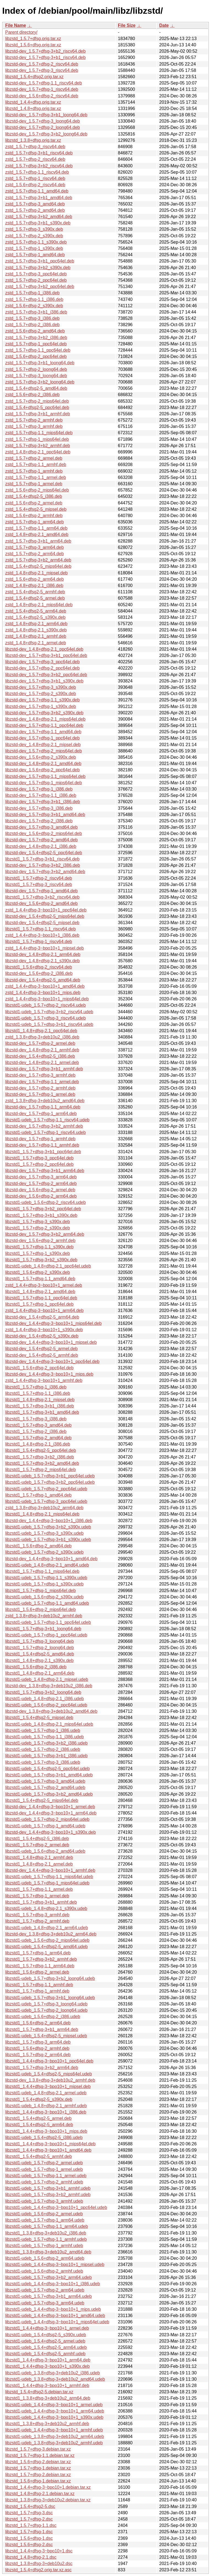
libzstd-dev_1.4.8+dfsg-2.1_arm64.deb (42, 954)
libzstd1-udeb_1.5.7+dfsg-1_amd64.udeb (45, 1826)
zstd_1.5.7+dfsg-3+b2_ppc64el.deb (39, 286)
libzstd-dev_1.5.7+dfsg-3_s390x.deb (40, 687)
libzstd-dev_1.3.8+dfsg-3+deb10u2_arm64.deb (50, 1934)
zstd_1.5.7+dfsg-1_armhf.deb (34, 471)
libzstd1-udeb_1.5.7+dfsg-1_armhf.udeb (44, 2245)
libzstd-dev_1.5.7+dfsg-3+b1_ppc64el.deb (46, 655)
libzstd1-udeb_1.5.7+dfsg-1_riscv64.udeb (45, 1132)
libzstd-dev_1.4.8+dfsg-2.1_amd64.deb (43, 763)
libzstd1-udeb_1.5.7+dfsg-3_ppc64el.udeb (46, 1501)
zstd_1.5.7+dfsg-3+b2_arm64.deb (38, 560)
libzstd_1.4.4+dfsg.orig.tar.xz (33, 102)
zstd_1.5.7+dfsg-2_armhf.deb (34, 420)
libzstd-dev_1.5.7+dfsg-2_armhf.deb (40, 1088)
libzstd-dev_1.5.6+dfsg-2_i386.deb (39, 973)
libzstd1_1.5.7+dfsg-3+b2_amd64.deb (42, 1463)
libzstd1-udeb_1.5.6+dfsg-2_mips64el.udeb (47, 1940)
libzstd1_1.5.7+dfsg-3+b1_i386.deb (39, 1406)
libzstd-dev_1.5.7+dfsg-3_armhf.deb (40, 1075)
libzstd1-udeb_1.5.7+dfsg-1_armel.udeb (44, 2169)
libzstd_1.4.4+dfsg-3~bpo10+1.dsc (39, 2551)
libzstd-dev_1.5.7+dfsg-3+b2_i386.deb (42, 865)
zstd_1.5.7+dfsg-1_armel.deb (33, 483)
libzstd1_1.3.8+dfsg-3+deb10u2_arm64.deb (47, 2398)
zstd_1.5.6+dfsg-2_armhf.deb (34, 515)
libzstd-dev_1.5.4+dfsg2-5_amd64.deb (42, 980)
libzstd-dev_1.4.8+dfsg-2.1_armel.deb (42, 1062)
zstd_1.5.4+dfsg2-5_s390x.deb (35, 617)
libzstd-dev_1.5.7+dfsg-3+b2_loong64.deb (46, 134)
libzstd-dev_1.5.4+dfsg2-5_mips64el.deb (44, 916)
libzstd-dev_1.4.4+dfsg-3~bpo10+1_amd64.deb (51, 1558)
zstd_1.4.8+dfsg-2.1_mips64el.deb (39, 604)
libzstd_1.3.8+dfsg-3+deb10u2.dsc (39, 2563)
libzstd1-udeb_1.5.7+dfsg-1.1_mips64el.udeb (49, 1876)
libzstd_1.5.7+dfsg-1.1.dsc (30, 2525)
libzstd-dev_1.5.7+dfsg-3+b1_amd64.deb (45, 814)
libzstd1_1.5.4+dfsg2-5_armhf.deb (38, 2156)
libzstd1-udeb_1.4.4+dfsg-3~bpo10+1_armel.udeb (54, 2404)
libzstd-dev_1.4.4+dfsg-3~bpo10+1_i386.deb (48, 1520)
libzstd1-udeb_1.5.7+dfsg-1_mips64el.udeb (47, 1883)
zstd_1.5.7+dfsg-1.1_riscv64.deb (37, 172)
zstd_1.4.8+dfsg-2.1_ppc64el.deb (37, 452)
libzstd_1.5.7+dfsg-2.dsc (29, 2519)
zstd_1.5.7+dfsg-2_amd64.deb (35, 210)
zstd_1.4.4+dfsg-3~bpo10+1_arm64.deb (44, 1310)
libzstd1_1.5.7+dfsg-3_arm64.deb (38, 2042)
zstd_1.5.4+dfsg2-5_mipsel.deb (35, 509)
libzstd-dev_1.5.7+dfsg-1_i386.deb (39, 789)
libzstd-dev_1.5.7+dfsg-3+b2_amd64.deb (45, 871)
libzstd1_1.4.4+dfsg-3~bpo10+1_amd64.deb (48, 2150)
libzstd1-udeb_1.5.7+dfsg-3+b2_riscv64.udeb (49, 1011)
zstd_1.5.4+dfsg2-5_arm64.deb (35, 611)
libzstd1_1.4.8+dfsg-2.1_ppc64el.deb (41, 1030)
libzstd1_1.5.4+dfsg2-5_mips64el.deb (41, 1800)
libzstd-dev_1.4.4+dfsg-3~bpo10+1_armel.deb (50, 1806)
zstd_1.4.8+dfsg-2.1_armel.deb (35, 643)
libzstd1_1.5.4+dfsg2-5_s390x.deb (38, 2099)
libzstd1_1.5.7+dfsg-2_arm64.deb (38, 2054)
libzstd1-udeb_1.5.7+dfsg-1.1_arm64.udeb (46, 2226)
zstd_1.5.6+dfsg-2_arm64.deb (34, 579)
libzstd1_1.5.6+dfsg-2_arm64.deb (38, 2023)
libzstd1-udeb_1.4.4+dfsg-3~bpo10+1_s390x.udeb (54, 2417)
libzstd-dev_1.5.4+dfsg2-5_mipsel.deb (42, 922)
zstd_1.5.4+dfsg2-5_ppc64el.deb (37, 407)
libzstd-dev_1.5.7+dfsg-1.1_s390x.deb (42, 700)
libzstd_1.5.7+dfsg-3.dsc (29, 2512)
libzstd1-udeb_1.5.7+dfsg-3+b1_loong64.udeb (50, 1997)
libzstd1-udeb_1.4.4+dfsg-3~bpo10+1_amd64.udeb (55, 2315)
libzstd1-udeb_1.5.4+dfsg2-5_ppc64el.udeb (47, 1768)
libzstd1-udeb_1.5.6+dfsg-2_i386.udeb (42, 2016)
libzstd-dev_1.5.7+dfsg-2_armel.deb (40, 1043)
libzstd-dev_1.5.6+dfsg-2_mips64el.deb (43, 833)
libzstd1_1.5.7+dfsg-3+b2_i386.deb (39, 1457)
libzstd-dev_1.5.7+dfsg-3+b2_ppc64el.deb (46, 674)
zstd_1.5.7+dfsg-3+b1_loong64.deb (39, 362)
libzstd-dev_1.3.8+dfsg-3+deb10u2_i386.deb (48, 1685)
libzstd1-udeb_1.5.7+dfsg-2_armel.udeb (44, 2162)
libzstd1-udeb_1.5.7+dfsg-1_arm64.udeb (44, 2220)
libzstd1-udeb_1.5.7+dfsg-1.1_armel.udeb (46, 2175)
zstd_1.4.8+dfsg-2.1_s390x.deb (36, 630)
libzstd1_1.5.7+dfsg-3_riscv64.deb (38, 884)
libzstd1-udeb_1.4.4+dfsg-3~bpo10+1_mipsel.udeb (54, 2264)
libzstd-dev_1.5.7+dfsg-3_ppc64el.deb (42, 661)
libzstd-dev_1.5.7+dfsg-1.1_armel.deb (42, 1081)
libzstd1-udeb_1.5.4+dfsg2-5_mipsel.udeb (46, 2035)
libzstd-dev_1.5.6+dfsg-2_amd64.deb (41, 903)
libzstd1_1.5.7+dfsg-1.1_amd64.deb (40, 1278)
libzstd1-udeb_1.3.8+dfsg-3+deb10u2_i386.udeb (52, 2373)
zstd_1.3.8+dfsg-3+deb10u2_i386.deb (42, 1037)
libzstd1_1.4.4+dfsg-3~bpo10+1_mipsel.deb (48, 2086)
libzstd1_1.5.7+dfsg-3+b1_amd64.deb (42, 1412)
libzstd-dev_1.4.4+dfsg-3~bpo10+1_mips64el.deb (53, 1323)
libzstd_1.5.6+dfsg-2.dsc (29, 2544)
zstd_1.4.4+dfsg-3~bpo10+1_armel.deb (43, 1285)
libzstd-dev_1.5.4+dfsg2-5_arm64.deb (42, 1317)
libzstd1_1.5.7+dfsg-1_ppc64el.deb (39, 1304)
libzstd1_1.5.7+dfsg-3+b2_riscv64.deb (42, 897)
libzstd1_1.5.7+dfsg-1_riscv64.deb (38, 941)
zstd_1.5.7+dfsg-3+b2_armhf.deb (37, 445)
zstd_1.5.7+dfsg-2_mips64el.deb (37, 401)
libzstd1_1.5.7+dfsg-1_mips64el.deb (40, 1590)
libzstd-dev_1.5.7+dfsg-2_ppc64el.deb (42, 668)
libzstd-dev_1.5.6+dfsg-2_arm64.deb (41, 1196)
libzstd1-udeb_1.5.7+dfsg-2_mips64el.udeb (47, 1819)
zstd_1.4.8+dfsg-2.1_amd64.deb (36, 534)
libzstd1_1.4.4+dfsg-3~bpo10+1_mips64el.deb (50, 2144)
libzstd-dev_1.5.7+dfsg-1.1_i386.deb (40, 795)
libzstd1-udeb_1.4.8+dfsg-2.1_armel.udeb (46, 2092)
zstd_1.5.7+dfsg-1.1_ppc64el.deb (37, 350)
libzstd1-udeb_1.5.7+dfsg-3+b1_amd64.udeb (49, 1775)
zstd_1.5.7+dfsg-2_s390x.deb (34, 235)
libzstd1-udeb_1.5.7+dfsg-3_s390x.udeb (44, 1533)
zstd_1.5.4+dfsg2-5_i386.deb (33, 496)
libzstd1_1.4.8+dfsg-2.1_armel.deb (39, 1864)
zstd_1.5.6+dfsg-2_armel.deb (33, 503)
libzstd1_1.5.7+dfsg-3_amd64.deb (38, 1425)
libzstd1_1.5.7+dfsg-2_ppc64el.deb (39, 1164)
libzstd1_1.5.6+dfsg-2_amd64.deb (38, 1546)
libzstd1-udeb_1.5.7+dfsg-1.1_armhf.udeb (46, 2239)
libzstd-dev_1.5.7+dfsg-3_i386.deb (39, 808)
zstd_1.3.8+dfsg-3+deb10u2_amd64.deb (44, 1100)
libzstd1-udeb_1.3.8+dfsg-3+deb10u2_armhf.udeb (54, 2442)
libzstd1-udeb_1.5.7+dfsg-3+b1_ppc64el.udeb (50, 1476)
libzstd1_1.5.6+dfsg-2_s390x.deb (37, 1272)
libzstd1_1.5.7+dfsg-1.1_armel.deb (39, 1889)
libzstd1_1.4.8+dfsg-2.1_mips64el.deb (42, 1514)
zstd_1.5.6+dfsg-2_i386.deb (32, 394)
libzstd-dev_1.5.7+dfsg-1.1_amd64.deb (43, 731)
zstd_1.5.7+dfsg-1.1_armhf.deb (35, 464)
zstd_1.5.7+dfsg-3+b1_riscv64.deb (39, 153)
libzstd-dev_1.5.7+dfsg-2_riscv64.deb (41, 64)
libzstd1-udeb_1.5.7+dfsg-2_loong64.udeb (46, 2010)
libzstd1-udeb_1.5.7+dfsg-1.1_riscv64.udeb (47, 1120)
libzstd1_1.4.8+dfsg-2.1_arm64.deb (39, 1673)
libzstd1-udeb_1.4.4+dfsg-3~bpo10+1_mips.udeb (53, 2309)
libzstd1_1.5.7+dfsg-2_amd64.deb (38, 1437)
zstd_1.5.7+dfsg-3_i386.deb (32, 318)
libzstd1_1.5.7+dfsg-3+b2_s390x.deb (41, 1259)
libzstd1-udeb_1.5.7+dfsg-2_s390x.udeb (44, 1552)
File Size (126, 25)
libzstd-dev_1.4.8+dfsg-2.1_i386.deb (40, 846)
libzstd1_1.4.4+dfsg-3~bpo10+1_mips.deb (46, 2131)
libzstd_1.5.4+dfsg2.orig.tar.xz (34, 76)
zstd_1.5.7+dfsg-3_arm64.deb (34, 547)
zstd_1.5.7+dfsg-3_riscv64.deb (35, 146)
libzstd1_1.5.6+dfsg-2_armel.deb (37, 1972)
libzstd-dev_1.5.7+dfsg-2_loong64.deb (42, 127)
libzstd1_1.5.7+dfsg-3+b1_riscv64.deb (42, 859)
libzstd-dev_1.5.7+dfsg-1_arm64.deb (41, 1113)
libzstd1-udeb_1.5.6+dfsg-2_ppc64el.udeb (46, 1705)
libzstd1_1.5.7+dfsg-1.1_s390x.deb (39, 1247)
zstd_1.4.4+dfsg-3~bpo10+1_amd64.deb (45, 986)
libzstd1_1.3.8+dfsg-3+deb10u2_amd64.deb (48, 2252)
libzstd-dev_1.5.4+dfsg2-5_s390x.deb (41, 1336)
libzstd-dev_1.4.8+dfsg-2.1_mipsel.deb (42, 744)
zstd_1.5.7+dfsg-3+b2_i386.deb (36, 337)
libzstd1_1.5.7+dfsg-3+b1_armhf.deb (41, 1902)
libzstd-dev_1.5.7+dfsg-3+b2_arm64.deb (44, 1234)
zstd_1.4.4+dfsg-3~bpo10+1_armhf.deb (43, 1380)
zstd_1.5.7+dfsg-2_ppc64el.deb (36, 280)
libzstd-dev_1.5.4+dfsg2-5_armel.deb (41, 1348)
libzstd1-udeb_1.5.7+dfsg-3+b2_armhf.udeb (47, 2194)
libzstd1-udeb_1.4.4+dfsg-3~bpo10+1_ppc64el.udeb (56, 2207)
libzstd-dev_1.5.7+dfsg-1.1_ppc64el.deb (44, 725)
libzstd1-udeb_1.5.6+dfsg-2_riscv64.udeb (45, 1202)
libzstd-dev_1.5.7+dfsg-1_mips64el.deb (43, 782)
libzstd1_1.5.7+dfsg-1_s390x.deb (37, 1253)
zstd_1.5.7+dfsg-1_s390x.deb (34, 248)
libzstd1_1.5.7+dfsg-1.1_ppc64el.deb (41, 1298)
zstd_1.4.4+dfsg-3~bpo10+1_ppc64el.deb (46, 910)
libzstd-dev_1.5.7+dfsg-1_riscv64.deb (41, 89)
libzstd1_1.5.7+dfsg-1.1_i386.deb (37, 1393)
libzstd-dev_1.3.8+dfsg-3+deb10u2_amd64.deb (51, 1711)
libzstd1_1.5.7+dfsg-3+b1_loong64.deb (43, 1628)
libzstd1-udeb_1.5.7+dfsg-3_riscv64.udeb (45, 1018)
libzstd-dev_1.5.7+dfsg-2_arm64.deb (41, 1183)
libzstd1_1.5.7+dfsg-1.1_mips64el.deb (42, 1571)
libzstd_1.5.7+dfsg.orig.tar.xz (33, 38)
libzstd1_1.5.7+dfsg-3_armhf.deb (37, 1914)
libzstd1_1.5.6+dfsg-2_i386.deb (35, 1666)
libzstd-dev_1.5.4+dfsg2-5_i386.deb (40, 1056)
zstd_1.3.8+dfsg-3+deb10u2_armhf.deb (43, 1615)
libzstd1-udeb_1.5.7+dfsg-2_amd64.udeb (45, 1787)
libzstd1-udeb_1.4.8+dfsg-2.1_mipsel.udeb (46, 1679)
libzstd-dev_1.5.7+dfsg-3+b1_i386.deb (42, 801)
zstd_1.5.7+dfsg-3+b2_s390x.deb (38, 267)
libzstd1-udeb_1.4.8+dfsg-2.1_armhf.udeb (46, 2105)
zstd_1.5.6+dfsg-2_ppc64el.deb (36, 356)
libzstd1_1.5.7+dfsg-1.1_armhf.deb (39, 1984)
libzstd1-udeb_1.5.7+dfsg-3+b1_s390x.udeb (48, 1539)
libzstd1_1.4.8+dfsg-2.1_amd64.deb (40, 1291)
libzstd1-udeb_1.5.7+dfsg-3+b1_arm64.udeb (48, 2296)
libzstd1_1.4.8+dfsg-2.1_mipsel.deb (39, 1399)
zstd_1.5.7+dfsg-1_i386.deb (32, 292)
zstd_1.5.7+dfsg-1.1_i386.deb (34, 299)
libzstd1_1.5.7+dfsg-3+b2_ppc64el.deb (43, 1208)
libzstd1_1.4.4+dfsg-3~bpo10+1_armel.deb (47, 2328)
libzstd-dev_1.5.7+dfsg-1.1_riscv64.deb (43, 83)
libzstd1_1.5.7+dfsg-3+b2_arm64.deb (41, 2067)
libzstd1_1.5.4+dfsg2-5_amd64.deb (39, 1654)
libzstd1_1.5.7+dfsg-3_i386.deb (35, 1419)
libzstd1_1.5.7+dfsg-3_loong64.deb (39, 1641)
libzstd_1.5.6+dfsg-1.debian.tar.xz (38, 2481)
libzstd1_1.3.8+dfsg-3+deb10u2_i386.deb (45, 2233)
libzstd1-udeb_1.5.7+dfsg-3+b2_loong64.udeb (50, 1978)
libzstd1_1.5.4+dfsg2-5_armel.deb (38, 2118)
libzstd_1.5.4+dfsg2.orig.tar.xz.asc (38, 2569)
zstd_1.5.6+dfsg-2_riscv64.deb (35, 184)
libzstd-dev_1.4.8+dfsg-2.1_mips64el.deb (45, 719)
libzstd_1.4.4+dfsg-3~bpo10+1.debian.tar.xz (48, 2487)
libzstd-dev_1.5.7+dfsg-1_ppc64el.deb (42, 738)
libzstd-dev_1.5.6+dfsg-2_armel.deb (40, 1189)
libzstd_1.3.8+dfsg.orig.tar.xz (33, 140)
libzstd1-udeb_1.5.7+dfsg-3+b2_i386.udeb (46, 1743)
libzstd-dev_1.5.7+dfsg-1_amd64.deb (41, 890)
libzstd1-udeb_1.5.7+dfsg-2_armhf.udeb (44, 2182)
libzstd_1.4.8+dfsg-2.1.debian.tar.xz (39, 2493)
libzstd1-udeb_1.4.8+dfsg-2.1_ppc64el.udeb (48, 1266)
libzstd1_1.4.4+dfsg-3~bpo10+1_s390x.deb (47, 2366)
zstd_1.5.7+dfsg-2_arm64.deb (34, 553)
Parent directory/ (21, 32)
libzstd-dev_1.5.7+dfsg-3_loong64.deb (42, 121)
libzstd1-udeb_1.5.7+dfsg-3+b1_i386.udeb (46, 1755)
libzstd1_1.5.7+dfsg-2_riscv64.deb (38, 878)
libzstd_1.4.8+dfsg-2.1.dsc (30, 2557)
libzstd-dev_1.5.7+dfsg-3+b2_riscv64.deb (45, 51)
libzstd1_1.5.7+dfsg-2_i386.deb (35, 1431)
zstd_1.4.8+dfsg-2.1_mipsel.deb (36, 573)
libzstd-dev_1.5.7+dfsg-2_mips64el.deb (43, 751)
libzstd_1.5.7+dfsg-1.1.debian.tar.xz (39, 2455)
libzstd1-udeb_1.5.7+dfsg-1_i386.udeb (42, 1730)
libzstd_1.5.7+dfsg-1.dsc (29, 2531)
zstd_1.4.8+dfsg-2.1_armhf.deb (35, 636)
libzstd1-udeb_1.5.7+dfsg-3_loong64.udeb (46, 2004)
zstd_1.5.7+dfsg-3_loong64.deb (36, 375)
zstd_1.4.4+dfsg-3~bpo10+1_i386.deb (42, 935)
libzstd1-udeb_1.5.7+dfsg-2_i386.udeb (42, 1749)
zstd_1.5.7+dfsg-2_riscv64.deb (35, 159)
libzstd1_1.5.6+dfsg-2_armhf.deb (37, 2048)
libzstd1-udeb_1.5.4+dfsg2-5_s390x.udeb (45, 2334)
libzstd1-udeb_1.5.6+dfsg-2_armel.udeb (44, 2213)
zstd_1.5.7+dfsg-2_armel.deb (33, 458)
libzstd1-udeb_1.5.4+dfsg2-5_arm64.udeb (46, 2347)
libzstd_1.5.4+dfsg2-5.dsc (30, 2506)
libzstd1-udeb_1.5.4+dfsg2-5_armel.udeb (45, 2341)
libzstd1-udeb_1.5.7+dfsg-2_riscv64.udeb (45, 1005)
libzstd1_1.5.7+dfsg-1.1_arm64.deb (39, 1965)
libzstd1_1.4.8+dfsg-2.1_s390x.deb (39, 1660)
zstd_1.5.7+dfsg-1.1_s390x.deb (36, 242)
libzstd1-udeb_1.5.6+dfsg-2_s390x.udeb (44, 1597)
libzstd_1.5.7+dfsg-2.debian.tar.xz (38, 2474)
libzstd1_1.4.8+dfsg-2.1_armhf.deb (39, 1857)
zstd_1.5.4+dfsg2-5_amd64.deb (36, 388)
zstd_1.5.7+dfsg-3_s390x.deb (34, 229)
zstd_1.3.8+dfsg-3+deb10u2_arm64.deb (44, 1507)
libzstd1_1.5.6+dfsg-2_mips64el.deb (40, 1609)
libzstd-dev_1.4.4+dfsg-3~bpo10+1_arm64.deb (50, 1813)
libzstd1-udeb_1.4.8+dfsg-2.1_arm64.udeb (46, 1927)
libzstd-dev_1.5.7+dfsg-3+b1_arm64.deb (44, 1170)
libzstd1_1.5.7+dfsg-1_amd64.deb (38, 1495)
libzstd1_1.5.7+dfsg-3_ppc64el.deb (39, 1158)
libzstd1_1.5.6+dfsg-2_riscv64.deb (38, 967)
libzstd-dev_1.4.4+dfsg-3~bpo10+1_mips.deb (49, 1374)
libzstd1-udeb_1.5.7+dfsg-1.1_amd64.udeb (47, 1603)
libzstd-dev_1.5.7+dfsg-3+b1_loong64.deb (46, 114)
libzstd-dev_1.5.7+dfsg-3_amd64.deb (41, 827)
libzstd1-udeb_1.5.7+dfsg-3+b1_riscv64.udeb (49, 1024)
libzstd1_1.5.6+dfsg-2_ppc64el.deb (39, 1367)
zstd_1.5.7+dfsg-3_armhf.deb (34, 426)
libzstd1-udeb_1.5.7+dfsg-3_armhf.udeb (44, 2201)
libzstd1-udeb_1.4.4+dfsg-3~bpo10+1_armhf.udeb (54, 2430)
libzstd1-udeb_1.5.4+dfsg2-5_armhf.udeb (45, 2353)
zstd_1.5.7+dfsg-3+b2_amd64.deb (38, 216)
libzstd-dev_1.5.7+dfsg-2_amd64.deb (41, 839)
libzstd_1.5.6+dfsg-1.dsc (29, 2538)
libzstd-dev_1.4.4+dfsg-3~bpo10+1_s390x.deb (50, 1832)
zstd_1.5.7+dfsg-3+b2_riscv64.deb (39, 165)
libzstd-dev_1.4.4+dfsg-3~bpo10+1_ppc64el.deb (52, 1361)
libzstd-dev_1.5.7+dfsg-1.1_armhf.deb (42, 1145)
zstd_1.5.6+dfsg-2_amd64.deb (35, 331)
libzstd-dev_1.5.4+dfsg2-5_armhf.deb (41, 1355)
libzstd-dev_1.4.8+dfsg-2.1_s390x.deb (42, 960)
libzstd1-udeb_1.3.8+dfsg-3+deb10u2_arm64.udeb (54, 2436)
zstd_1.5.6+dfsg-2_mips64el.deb (37, 490)
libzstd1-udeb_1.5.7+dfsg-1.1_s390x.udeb (46, 1577)
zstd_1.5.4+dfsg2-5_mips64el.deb (38, 566)
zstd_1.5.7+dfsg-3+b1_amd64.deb (38, 197)
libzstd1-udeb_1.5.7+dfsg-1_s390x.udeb (44, 1584)
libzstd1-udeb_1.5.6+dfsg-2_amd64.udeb (45, 1851)
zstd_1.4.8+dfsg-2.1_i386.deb (34, 585)
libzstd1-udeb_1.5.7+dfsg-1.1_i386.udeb (44, 1736)
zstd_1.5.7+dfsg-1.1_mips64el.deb (39, 432)
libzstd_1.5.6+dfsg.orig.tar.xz (33, 45)
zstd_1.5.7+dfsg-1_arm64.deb (34, 522)
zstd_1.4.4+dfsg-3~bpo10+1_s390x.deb (44, 1329)
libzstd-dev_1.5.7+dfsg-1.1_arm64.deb (42, 1107)
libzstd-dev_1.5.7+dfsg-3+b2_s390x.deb (44, 712)
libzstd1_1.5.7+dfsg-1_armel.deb (37, 1896)
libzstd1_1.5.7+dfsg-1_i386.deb (35, 1387)
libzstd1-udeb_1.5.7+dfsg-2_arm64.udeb (44, 2290)
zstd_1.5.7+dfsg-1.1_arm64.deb (36, 528)
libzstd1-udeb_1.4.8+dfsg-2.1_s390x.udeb (46, 1908)
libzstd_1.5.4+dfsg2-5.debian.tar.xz (39, 2391)
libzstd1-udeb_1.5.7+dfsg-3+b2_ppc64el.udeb (50, 1482)
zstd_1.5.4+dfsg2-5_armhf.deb (35, 591)
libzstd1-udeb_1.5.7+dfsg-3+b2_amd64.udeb (49, 1794)
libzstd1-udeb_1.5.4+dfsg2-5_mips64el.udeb (48, 2074)
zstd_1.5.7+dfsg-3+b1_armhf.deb (37, 413)
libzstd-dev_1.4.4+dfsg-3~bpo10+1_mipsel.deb (51, 1342)
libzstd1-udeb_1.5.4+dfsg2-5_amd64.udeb (46, 1946)
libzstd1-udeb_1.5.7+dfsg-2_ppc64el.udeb (46, 1488)
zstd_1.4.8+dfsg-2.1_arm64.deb (36, 623)
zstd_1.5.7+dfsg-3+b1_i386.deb (36, 312)
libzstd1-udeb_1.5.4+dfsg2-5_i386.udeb (44, 2137)
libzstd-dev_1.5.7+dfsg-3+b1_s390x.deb (44, 681)
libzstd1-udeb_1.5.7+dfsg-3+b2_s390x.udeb (48, 1527)
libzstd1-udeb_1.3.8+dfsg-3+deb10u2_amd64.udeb (55, 2379)
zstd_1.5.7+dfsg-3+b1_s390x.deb (38, 223)
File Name (15, 25)
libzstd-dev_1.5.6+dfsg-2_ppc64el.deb (42, 770)
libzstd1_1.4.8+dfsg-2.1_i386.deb (37, 1444)
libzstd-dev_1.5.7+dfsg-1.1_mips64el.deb (45, 776)
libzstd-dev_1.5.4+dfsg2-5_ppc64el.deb (43, 852)
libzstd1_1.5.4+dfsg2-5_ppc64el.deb (40, 1450)
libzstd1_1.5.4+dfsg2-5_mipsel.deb (39, 1717)
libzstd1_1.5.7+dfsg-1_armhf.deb (37, 1991)
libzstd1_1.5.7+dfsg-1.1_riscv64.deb (40, 929)
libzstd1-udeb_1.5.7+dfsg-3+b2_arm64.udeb (48, 2277)
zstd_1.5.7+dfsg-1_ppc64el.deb (36, 344)
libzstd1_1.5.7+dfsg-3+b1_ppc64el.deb (43, 1151)
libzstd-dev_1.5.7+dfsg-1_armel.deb (40, 1094)
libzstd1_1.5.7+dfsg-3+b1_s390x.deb (41, 1215)
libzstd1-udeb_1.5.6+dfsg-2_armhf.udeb (44, 2271)
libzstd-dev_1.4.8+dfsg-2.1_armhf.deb (42, 1050)
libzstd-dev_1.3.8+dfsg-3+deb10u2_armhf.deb (50, 2080)
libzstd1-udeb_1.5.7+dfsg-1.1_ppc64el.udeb (48, 1622)
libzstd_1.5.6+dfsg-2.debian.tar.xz (38, 2461)
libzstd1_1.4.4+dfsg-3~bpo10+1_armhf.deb (47, 2385)
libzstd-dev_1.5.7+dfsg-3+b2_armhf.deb (44, 1126)
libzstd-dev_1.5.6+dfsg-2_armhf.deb (40, 1240)
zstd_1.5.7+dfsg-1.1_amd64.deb (36, 191)
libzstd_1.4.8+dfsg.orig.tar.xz (33, 108)
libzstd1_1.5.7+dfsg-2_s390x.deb (37, 1228)
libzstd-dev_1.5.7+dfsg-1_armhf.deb (40, 1138)
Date (164, 25)
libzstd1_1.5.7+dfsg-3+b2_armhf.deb (41, 1959)
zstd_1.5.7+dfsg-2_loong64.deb (36, 369)
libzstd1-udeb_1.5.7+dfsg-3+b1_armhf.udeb (47, 2188)
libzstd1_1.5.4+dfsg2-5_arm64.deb (39, 2124)
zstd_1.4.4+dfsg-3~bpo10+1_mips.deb (42, 992)
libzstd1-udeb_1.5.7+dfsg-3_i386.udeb (42, 1762)
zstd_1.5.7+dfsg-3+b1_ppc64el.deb (39, 261)
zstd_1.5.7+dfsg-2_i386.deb (32, 324)
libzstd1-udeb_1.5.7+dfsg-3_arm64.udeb (44, 2303)
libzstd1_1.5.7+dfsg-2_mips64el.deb (40, 1469)
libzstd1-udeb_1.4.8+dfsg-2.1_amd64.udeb (47, 1565)
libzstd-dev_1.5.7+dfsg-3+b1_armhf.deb (44, 1068)
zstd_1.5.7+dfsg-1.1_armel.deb (35, 477)
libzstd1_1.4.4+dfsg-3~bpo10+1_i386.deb (45, 2112)
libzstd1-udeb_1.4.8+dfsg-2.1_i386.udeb (44, 1698)
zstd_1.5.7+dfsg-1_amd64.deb (35, 254)
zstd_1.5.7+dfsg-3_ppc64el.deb (36, 274)
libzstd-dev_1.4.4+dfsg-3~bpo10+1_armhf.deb (50, 1870)
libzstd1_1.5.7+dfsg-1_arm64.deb (38, 1953)
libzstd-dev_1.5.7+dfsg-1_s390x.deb (40, 706)
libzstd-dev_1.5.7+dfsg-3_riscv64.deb (41, 70)
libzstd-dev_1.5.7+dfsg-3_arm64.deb (41, 1177)
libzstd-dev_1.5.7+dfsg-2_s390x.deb (40, 693)
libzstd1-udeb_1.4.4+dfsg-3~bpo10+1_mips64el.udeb (57, 2322)
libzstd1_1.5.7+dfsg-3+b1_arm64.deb (41, 2029)
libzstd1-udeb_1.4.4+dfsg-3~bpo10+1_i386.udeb (52, 2283)
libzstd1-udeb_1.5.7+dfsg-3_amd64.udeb (45, 1781)
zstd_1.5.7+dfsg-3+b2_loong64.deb (39, 382)
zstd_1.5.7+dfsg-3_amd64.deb (35, 204)
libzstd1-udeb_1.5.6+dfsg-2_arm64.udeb (44, 2258)
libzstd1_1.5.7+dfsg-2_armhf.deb (37, 1921)
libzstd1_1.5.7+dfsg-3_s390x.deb (37, 1221)
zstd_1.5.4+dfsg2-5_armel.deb (35, 598)
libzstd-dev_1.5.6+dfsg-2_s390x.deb (40, 757)
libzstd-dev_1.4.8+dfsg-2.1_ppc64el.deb (44, 649)
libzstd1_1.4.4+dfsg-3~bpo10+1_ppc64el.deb (49, 2061)
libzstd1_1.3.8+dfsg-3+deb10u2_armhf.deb (47, 2423)
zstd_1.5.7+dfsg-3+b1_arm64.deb (38, 541)
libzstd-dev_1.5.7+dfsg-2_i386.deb (39, 821)
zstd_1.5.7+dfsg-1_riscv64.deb (35, 178)
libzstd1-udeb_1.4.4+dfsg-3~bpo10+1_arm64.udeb (54, 2411)
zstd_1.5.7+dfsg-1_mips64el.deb (37, 439)
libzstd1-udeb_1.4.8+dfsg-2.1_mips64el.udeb (49, 1724)
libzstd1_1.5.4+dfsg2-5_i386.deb (37, 1838)
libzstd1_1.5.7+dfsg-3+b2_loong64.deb (43, 1692)
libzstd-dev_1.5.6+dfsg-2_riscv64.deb (41, 96)
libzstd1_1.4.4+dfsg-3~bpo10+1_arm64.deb (47, 2360)
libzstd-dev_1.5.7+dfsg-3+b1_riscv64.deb (45, 57)
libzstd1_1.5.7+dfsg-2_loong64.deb (39, 1647)
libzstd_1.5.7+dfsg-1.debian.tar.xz (38, 2468)
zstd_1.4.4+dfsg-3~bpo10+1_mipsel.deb (44, 948)
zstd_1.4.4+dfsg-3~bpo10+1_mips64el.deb (47, 999)
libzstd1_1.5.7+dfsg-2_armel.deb (37, 1845)
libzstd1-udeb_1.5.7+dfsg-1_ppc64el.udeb (46, 1635)
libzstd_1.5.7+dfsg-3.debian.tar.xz (38, 2449)
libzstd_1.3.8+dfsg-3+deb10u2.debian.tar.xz (47, 2500)
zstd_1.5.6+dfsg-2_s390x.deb (34, 305)
